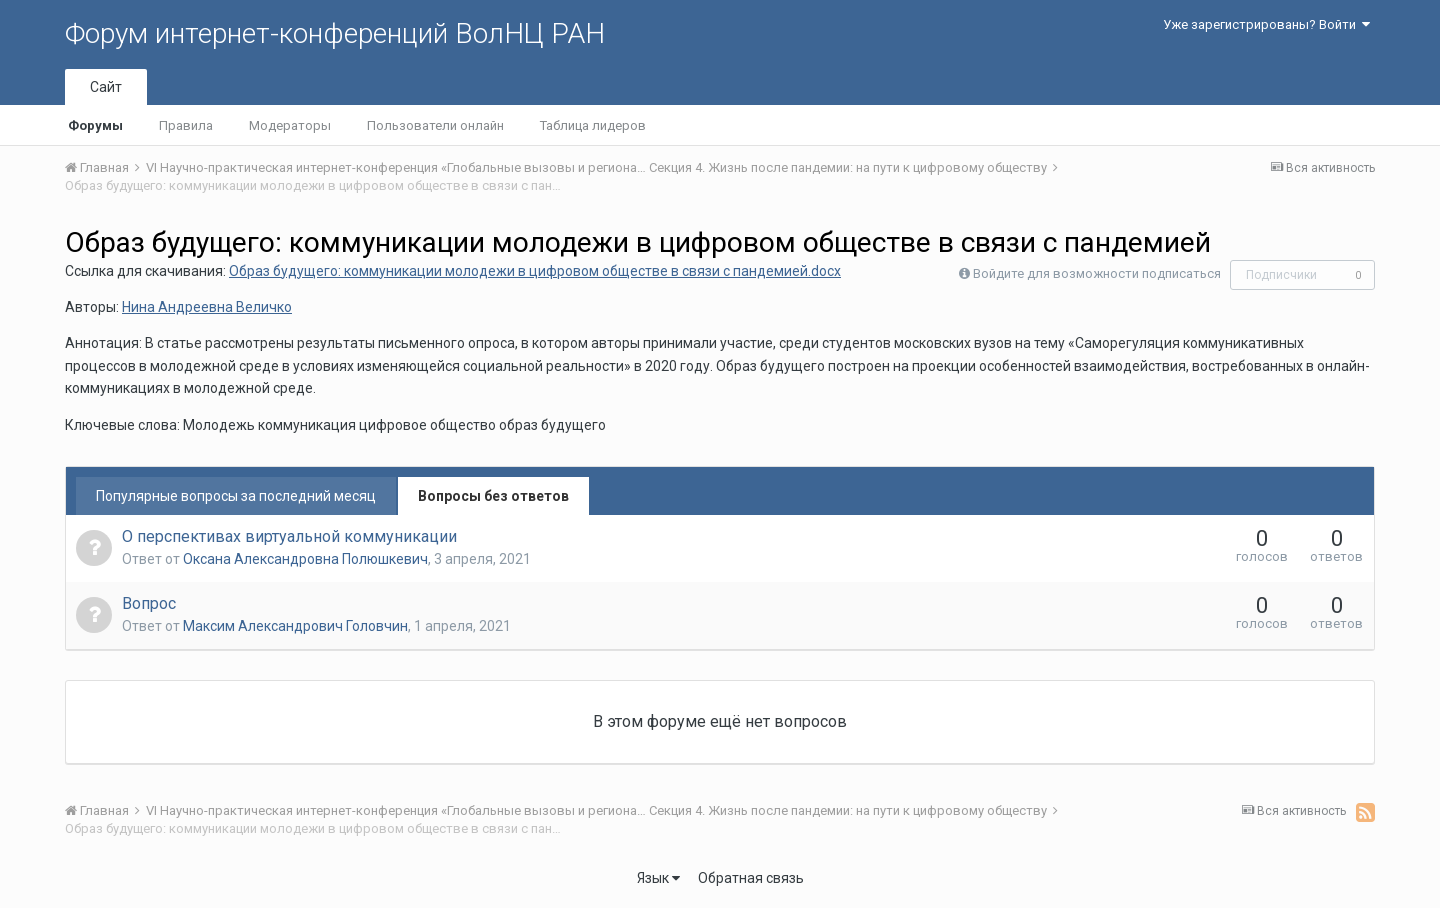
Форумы (95, 125)
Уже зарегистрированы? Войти (1266, 24)
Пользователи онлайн (435, 125)
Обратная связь (751, 878)
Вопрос (149, 603)
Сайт (106, 87)
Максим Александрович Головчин (295, 626)
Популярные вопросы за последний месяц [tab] (236, 496)
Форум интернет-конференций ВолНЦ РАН (335, 33)
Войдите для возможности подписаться (1097, 273)
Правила (186, 125)
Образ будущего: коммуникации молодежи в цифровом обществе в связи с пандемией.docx (535, 271)
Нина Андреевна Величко (207, 307)
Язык (658, 878)
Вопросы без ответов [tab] (493, 496)
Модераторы (290, 125)
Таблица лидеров (593, 125)
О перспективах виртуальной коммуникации (289, 536)
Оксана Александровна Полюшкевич (305, 559)
